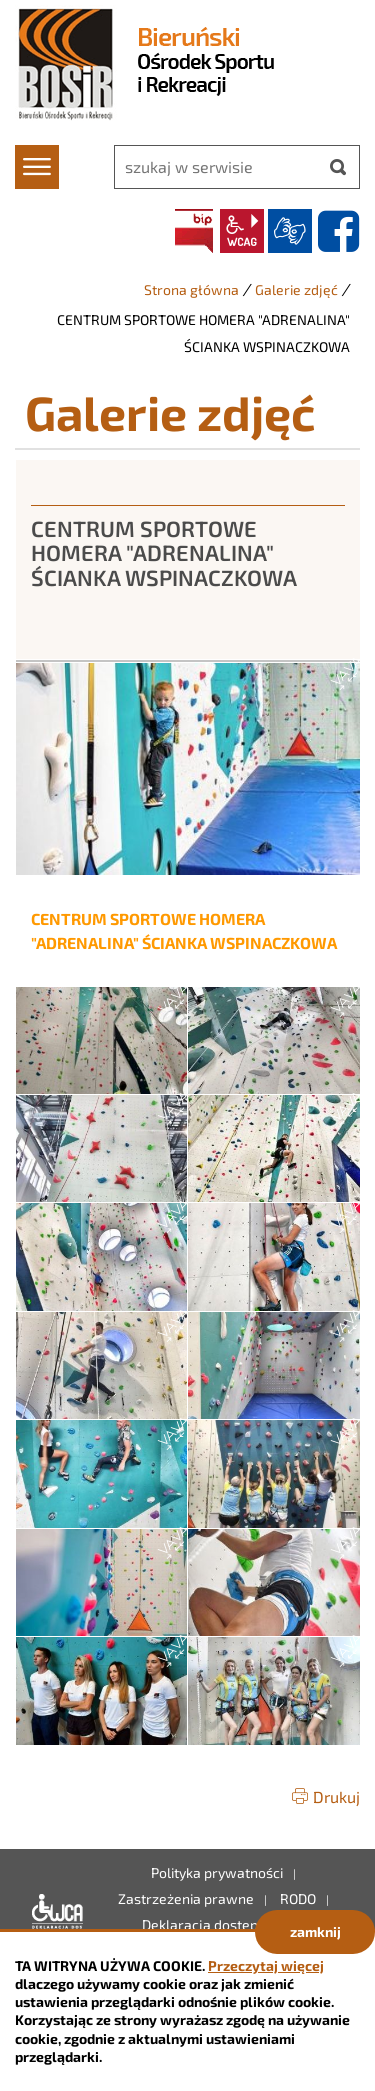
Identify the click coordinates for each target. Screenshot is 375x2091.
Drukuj (336, 1796)
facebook (338, 231)
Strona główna (191, 289)
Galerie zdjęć (296, 289)
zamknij (315, 1931)
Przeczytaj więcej (266, 1965)
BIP (194, 231)
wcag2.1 (242, 231)
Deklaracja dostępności (52, 1912)
